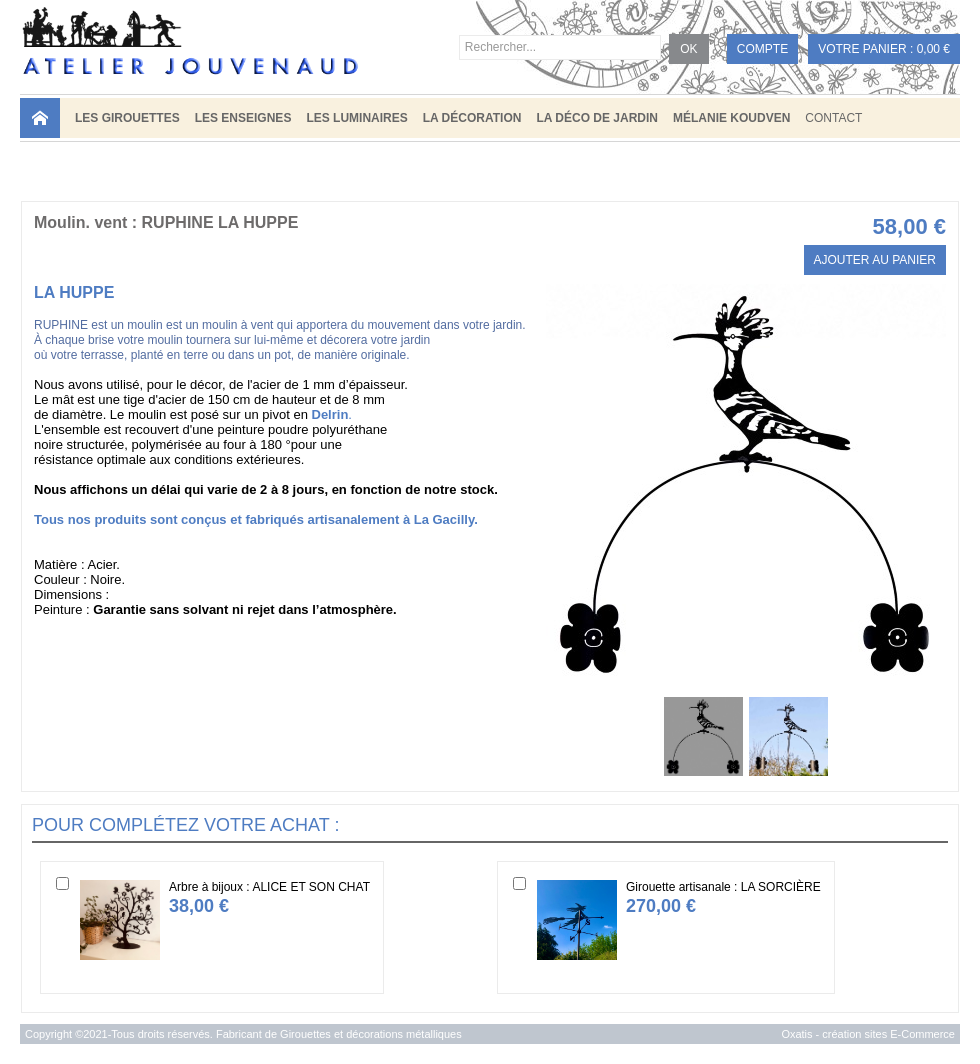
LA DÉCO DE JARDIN (597, 118)
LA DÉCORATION (472, 118)
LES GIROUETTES (127, 118)
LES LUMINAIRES (356, 118)
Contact (833, 118)
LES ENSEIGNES (243, 118)
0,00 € (933, 49)
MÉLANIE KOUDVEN (731, 118)
